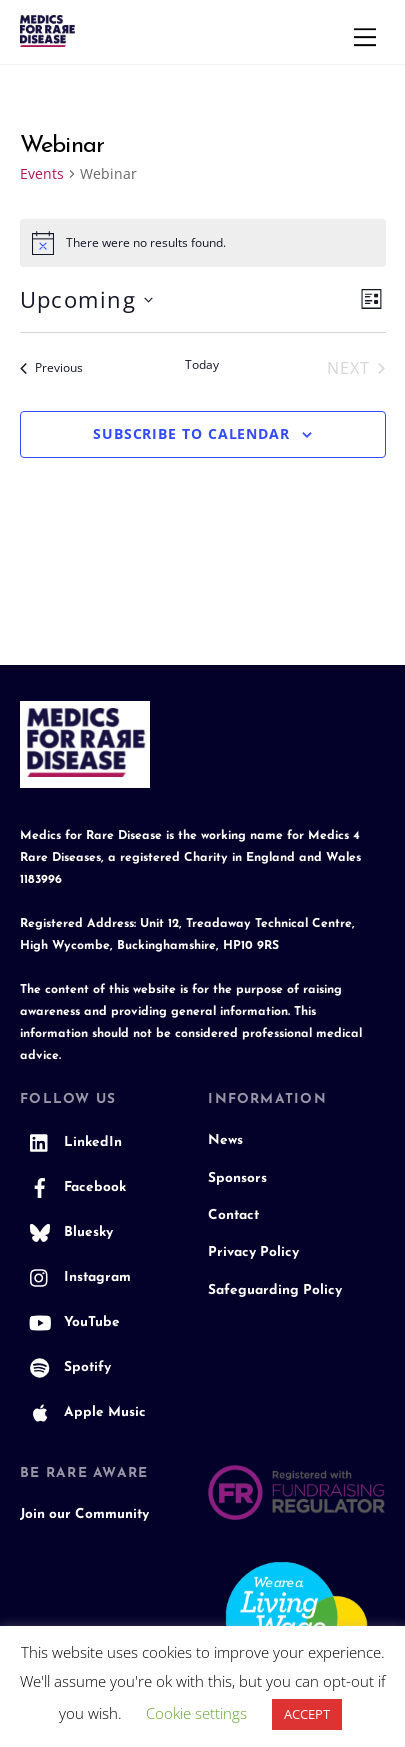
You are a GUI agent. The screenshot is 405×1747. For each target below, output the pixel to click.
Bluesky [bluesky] (66, 1232)
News (225, 1140)
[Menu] (365, 37)
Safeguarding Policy (275, 1290)
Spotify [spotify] (65, 1367)
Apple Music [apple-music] (83, 1412)
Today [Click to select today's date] (202, 365)
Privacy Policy (253, 1252)
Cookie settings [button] (196, 1713)
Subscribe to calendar (191, 433)
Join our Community (84, 1514)
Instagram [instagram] (75, 1277)
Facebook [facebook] (73, 1187)
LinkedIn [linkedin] (71, 1142)
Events (42, 173)
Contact (233, 1215)
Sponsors (237, 1178)
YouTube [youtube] (70, 1322)
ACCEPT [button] (307, 1714)
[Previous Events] (51, 368)
